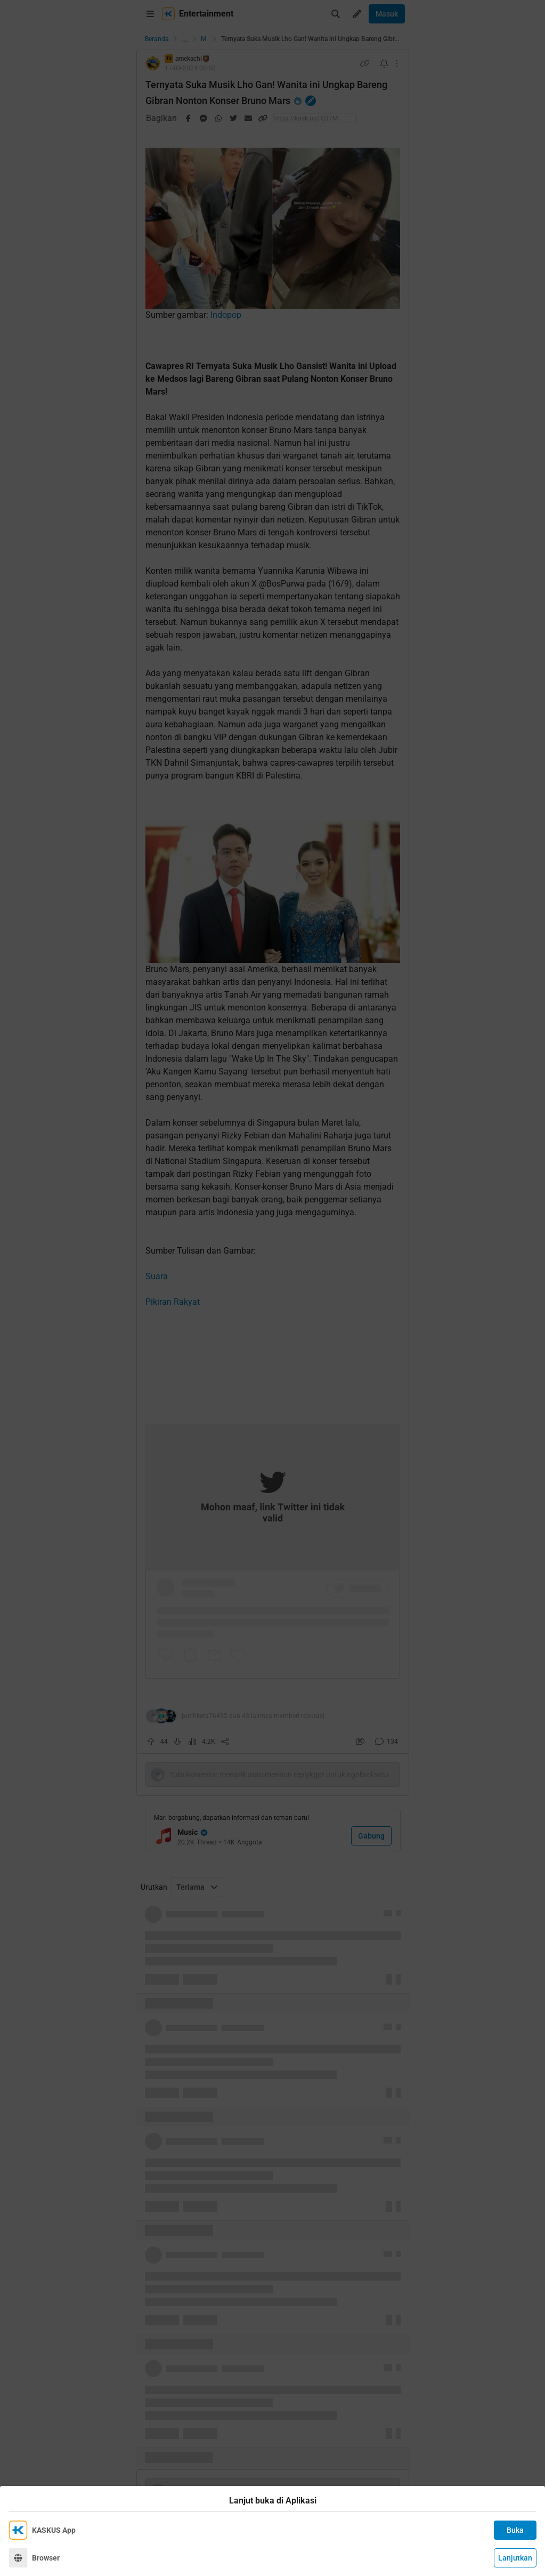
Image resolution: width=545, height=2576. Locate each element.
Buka (515, 2530)
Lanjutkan (515, 2558)
